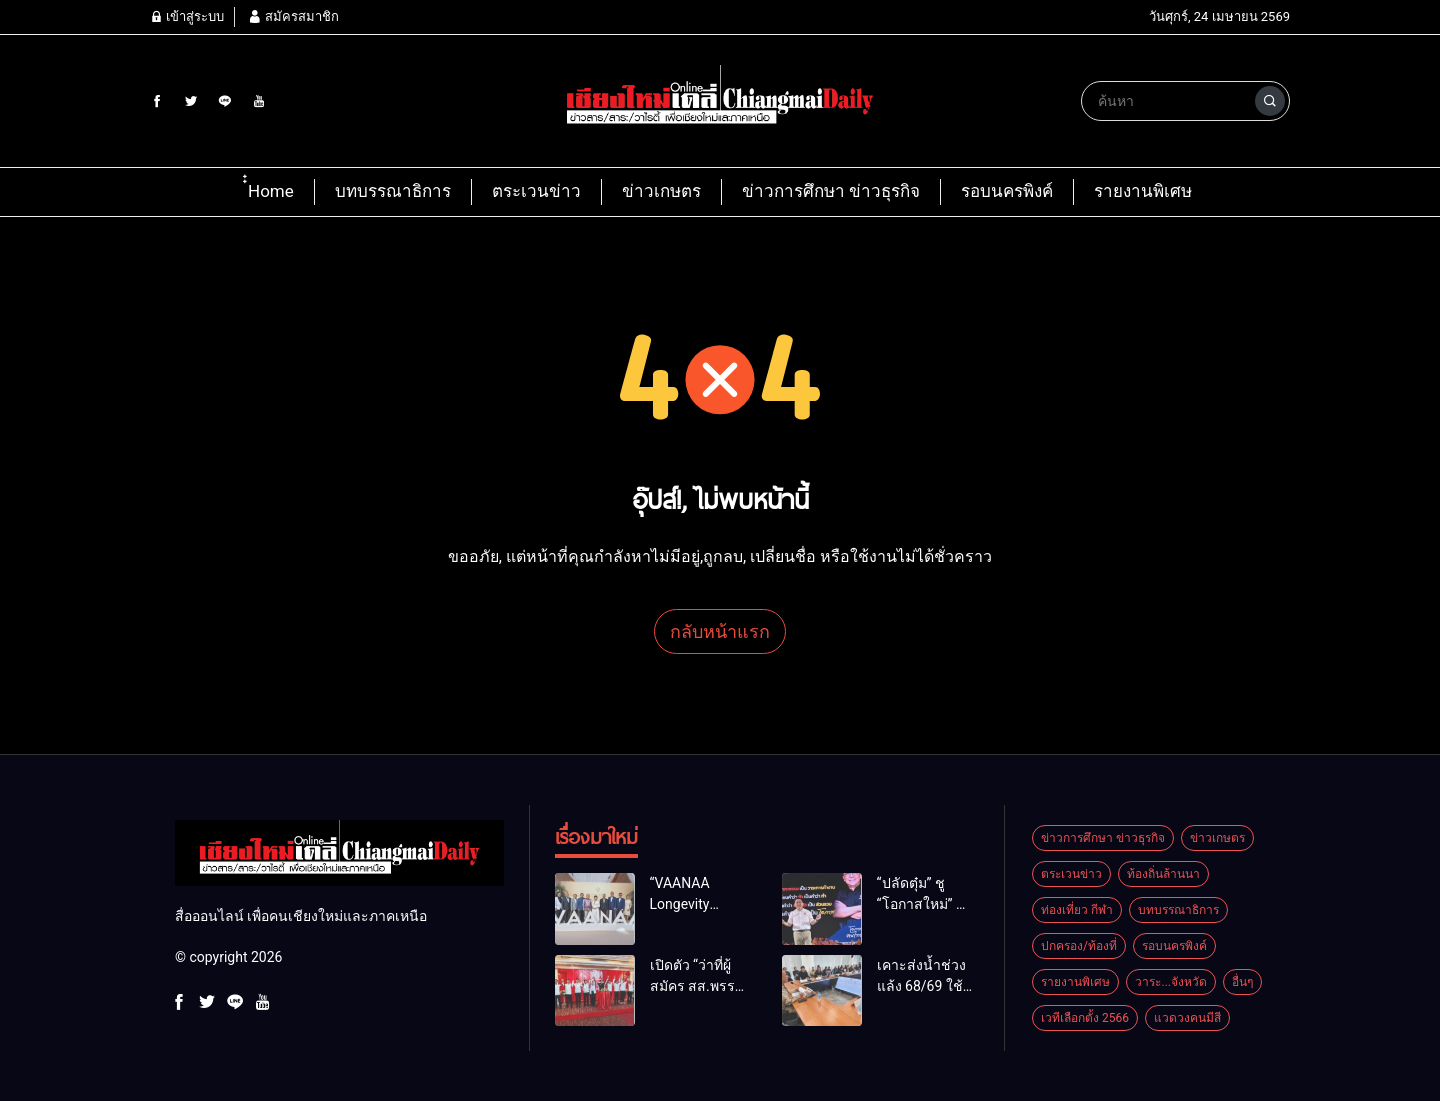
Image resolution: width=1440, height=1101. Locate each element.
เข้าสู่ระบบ (187, 16)
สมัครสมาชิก (293, 16)
